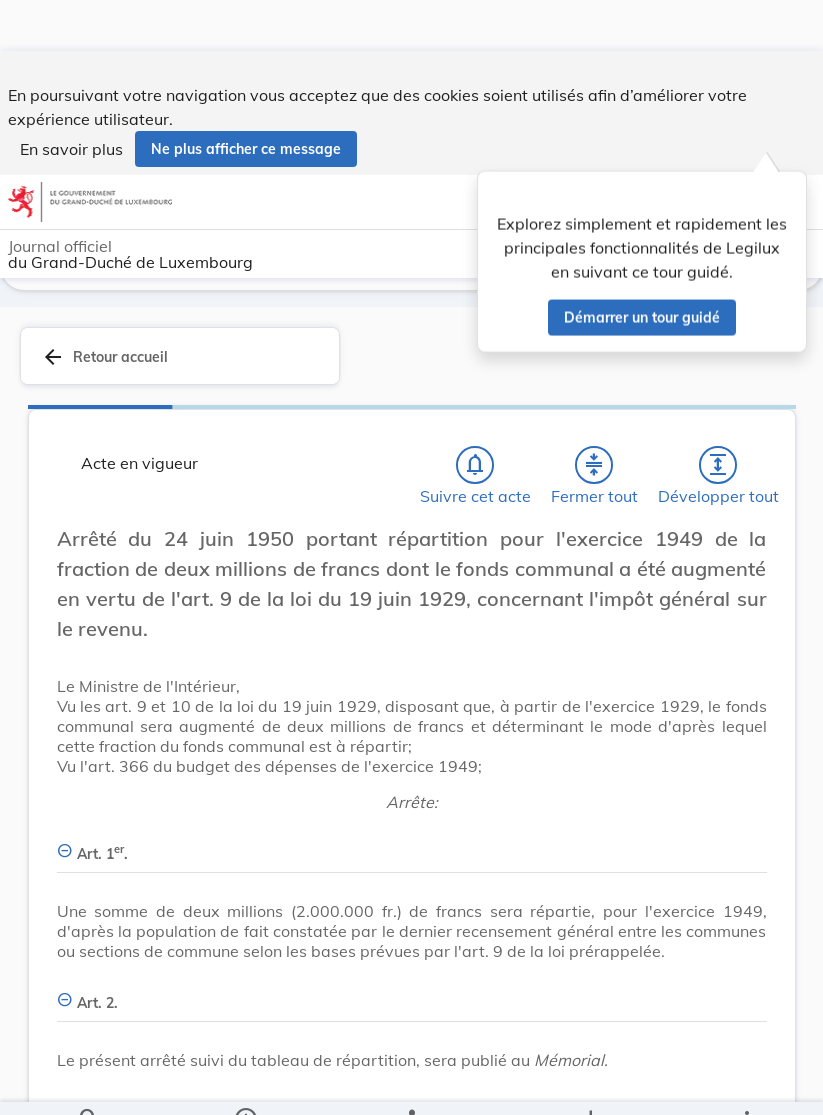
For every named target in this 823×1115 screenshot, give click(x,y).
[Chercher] (89, 1083)
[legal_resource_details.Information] (244, 1083)
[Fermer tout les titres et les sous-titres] (594, 465)
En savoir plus (71, 98)
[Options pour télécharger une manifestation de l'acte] (590, 1083)
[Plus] (746, 1083)
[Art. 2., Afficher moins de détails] (412, 991)
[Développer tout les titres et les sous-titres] (718, 465)
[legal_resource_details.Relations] (411, 1083)
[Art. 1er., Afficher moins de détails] (412, 842)
